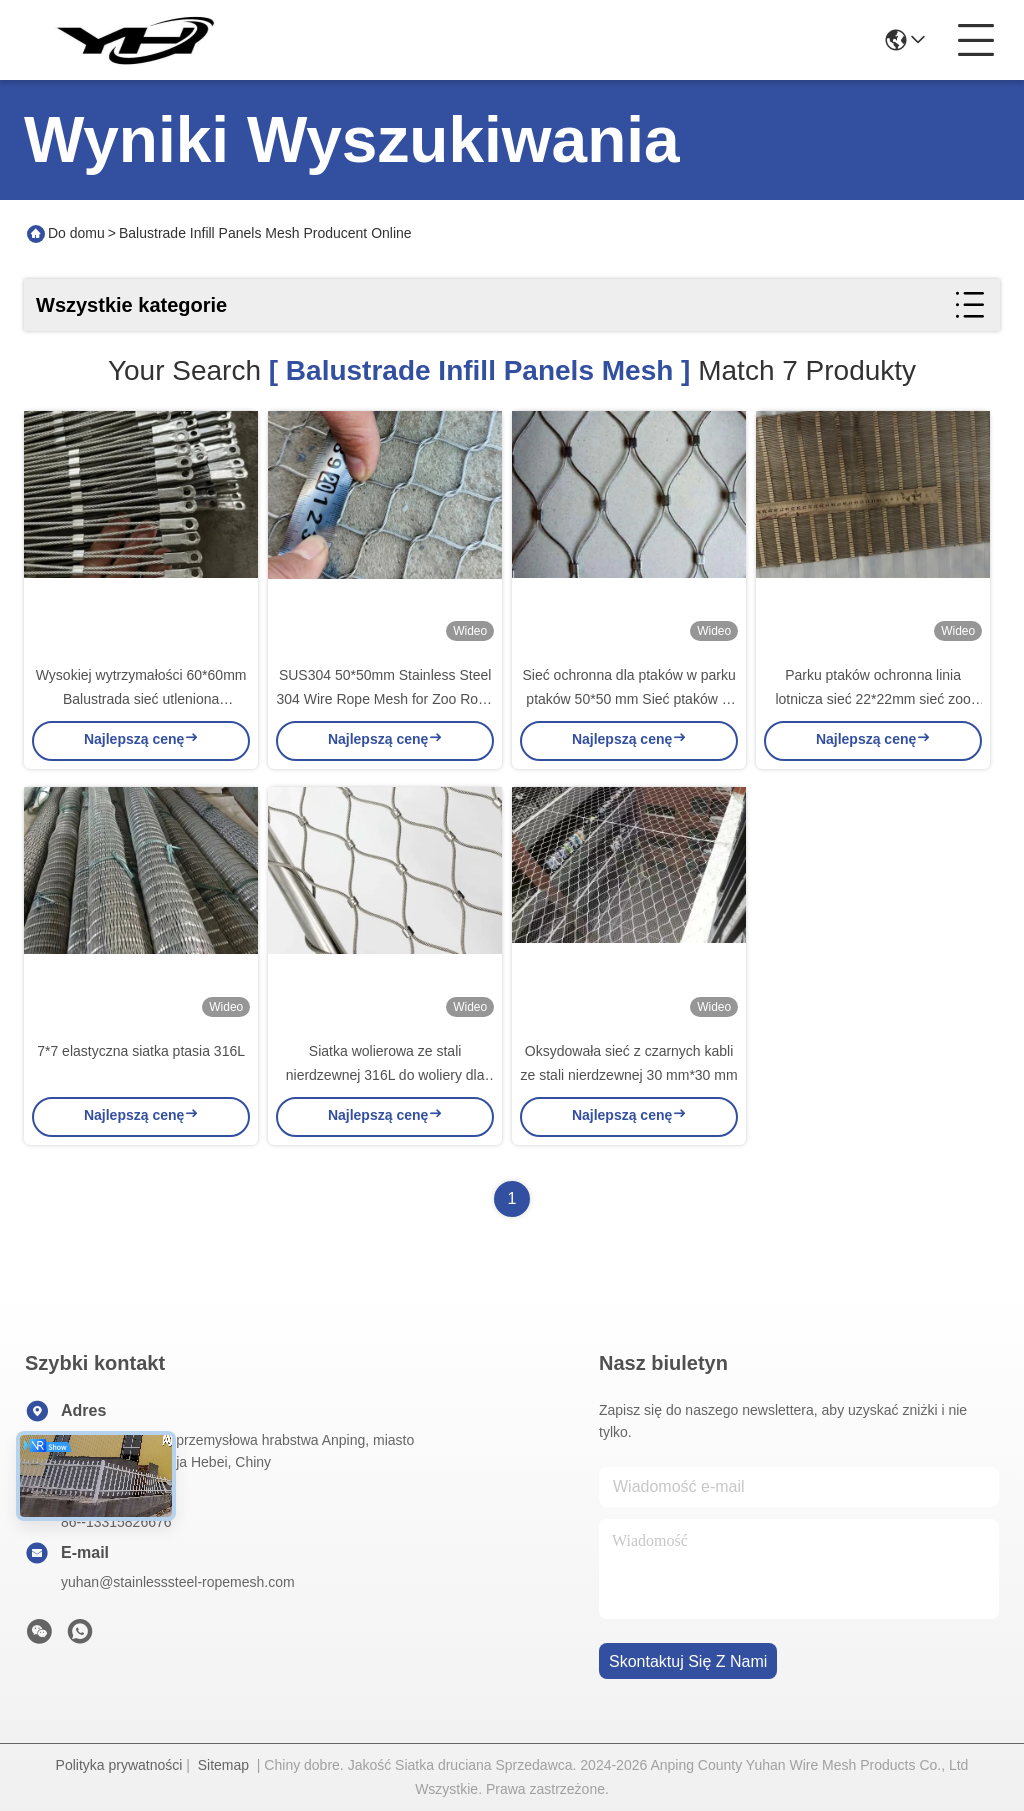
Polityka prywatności (119, 1765)
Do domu (76, 233)
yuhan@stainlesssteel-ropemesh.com (178, 1582)
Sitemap (223, 1765)
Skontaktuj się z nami (688, 1661)
